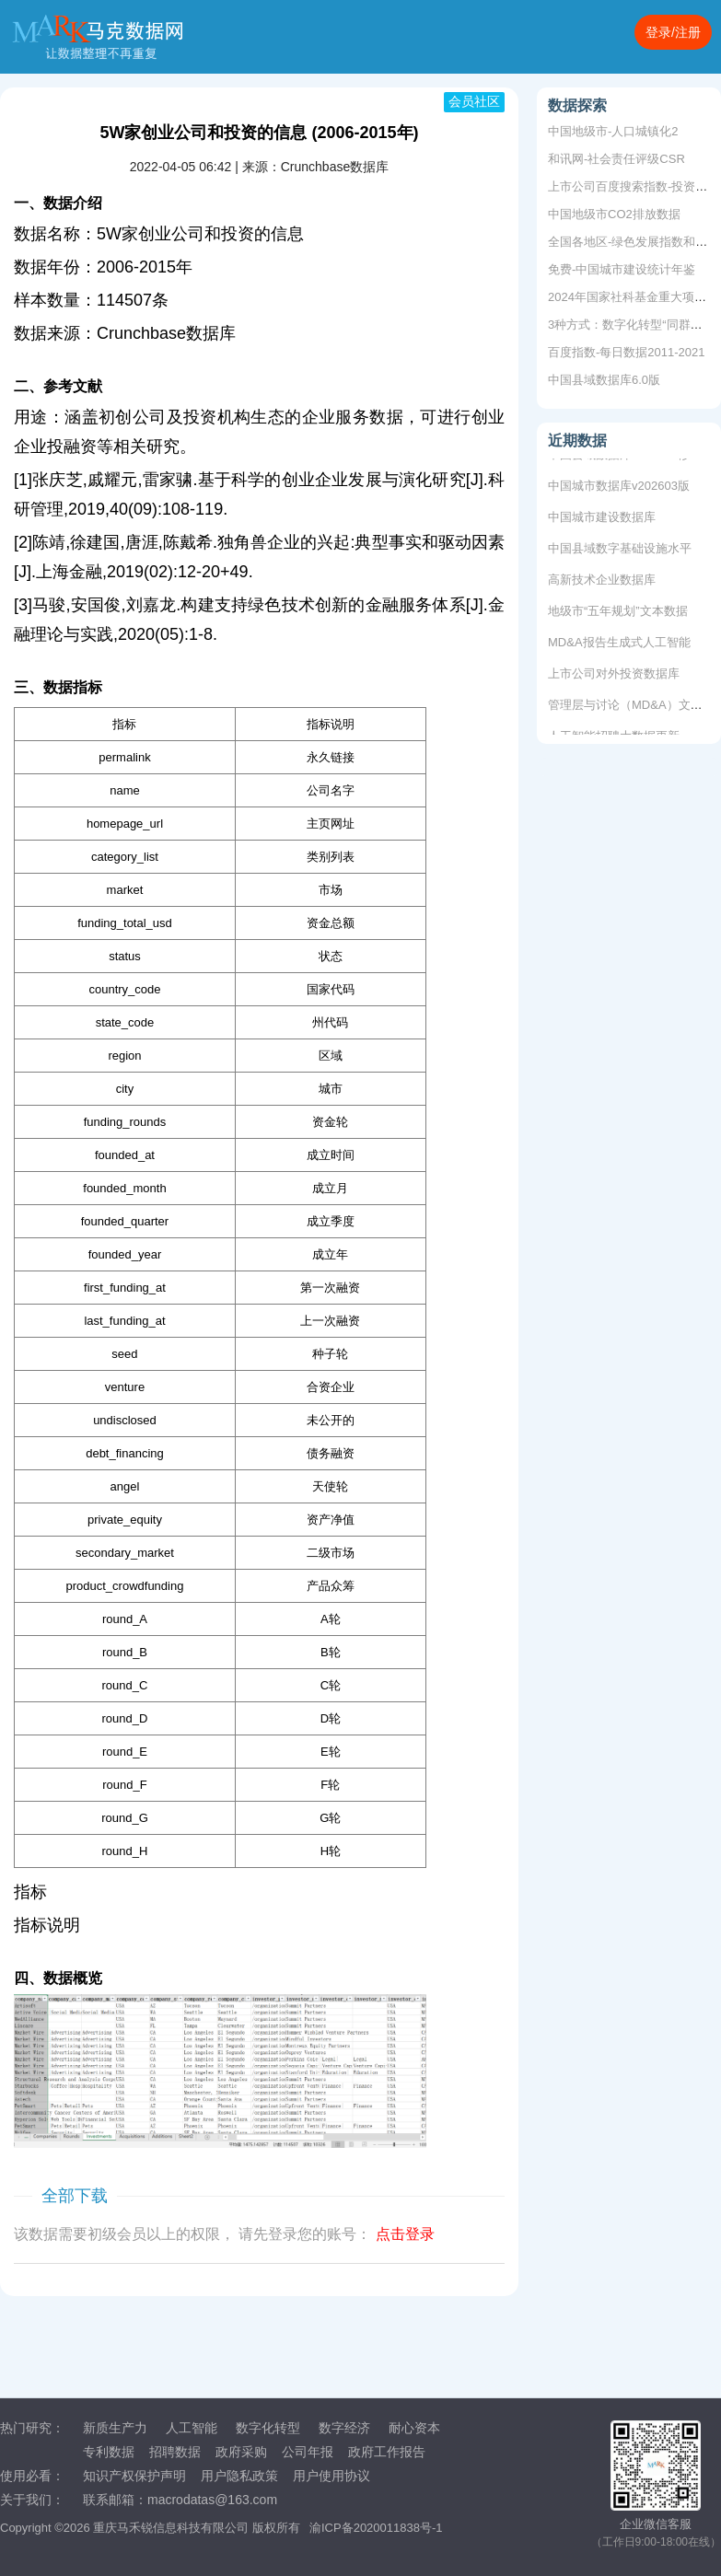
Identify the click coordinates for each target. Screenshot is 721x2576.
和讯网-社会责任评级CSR (616, 159)
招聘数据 (175, 2451)
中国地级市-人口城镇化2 (613, 131)
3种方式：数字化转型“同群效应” (633, 324)
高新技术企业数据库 (602, 582)
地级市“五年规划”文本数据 (618, 614)
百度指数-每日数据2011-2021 (626, 352)
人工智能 (191, 2427)
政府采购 (241, 2451)
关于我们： (32, 2499)
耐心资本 (414, 2427)
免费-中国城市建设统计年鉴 (621, 269)
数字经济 (344, 2427)
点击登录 (405, 2234)
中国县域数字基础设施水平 (620, 551)
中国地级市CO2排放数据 (614, 214)
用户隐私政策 (239, 2475)
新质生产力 (115, 2427)
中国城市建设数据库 (602, 520)
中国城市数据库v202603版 (619, 488)
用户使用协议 (331, 2475)
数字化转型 (268, 2427)
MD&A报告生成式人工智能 (619, 645)
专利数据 (108, 2451)
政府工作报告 (386, 2451)
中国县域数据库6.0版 (604, 380)
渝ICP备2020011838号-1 (376, 2528)
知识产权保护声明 (134, 2475)
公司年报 (307, 2451)
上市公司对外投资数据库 (614, 676)
